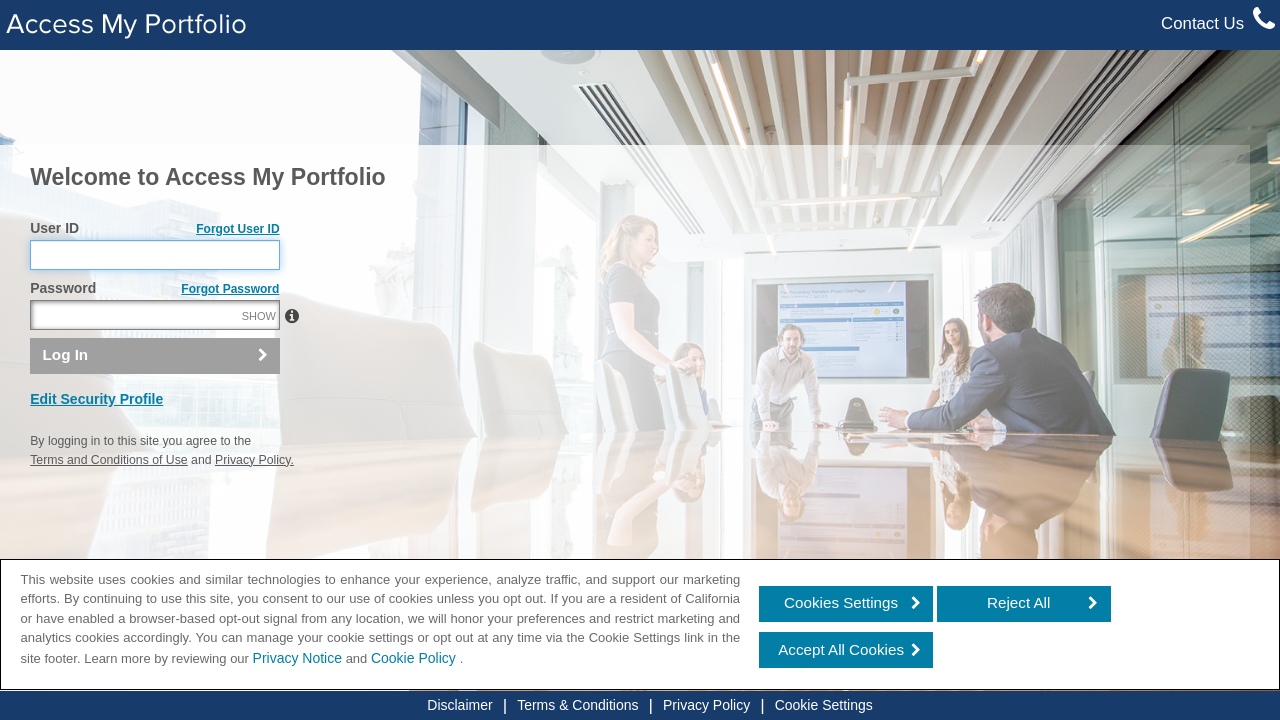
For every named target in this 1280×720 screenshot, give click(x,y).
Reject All (1018, 602)
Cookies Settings (841, 602)
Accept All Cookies (841, 649)
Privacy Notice (297, 658)
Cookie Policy (415, 658)
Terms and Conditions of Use (108, 503)
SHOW (259, 359)
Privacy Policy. (254, 503)
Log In (66, 397)
